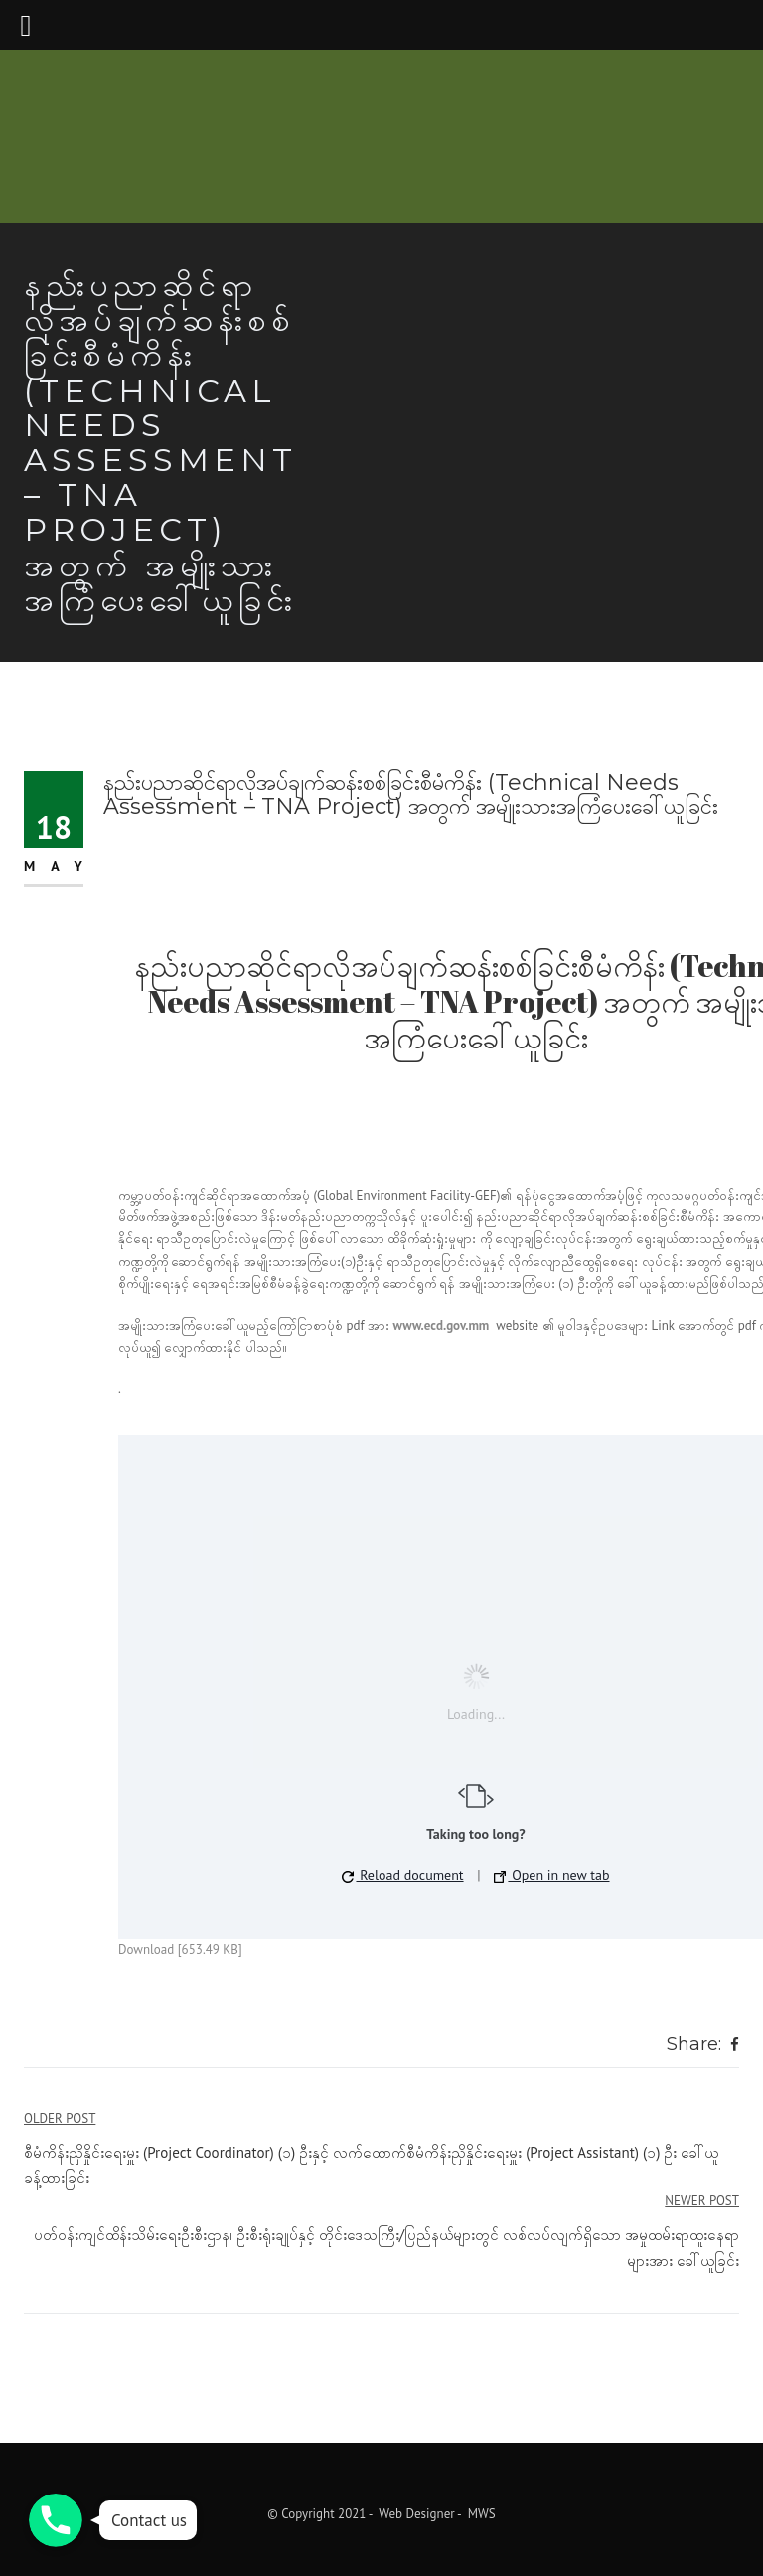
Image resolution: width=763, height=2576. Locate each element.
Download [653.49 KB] (180, 1949)
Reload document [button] (402, 1875)
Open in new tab (551, 1875)
